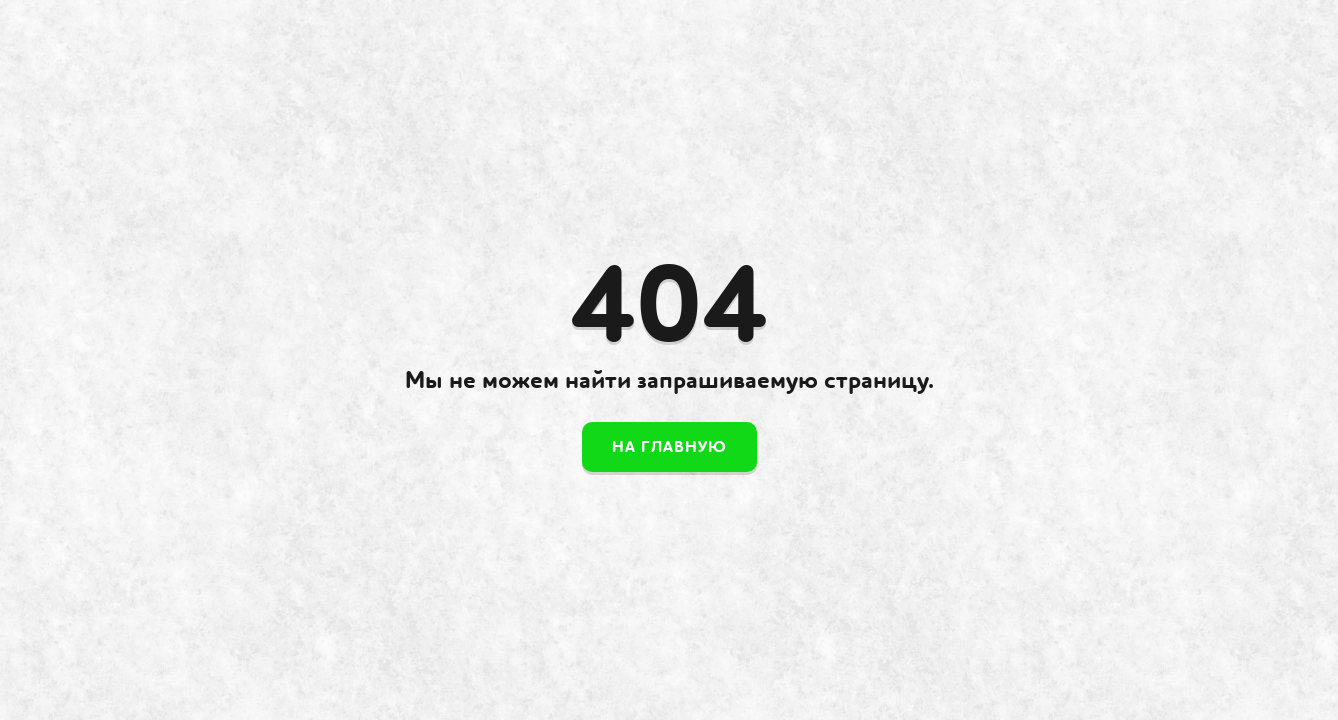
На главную (669, 447)
